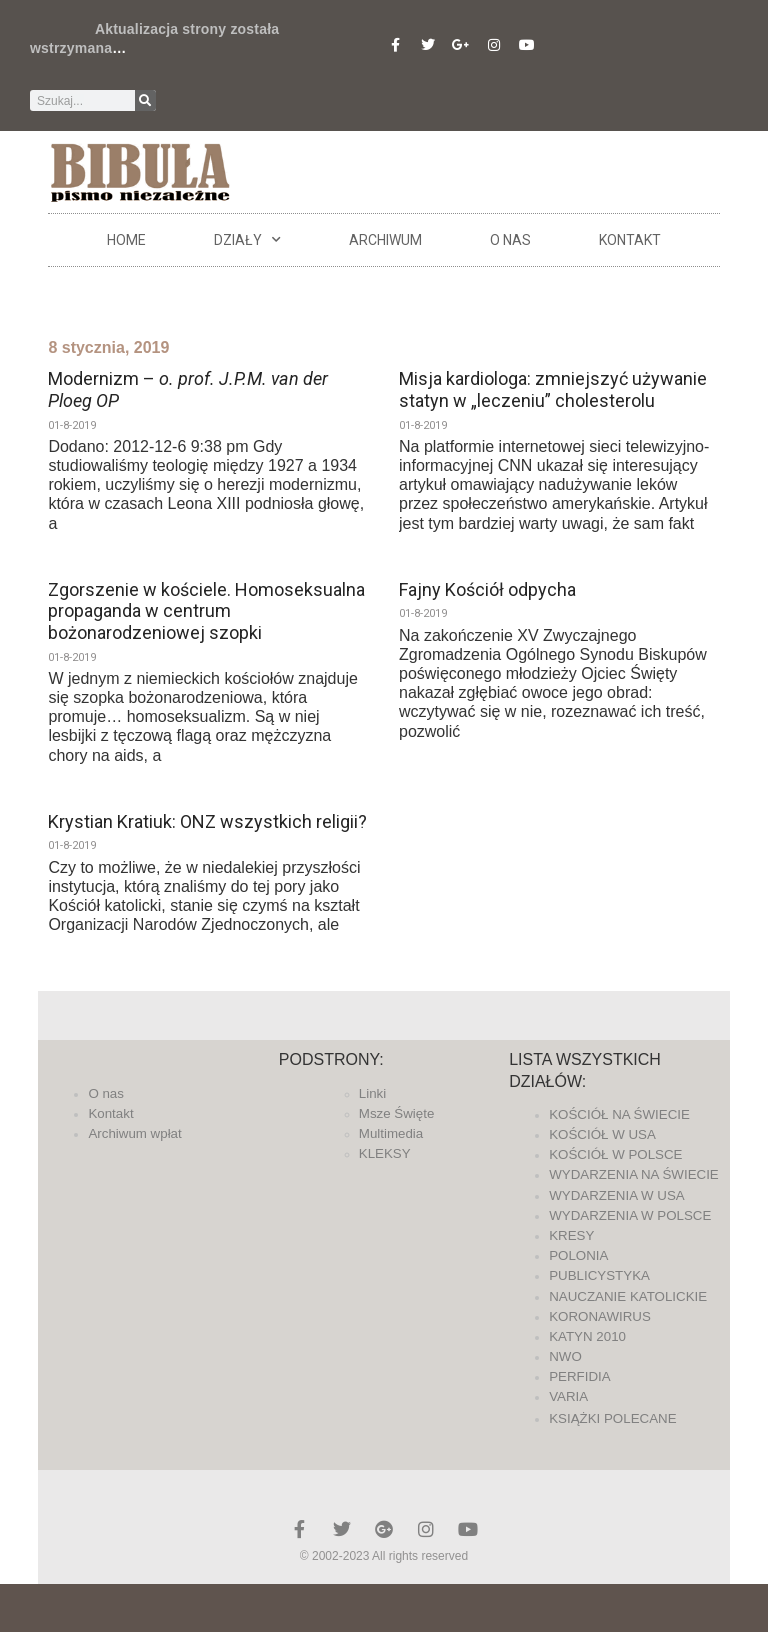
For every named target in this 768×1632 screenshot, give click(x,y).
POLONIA (578, 1255)
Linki (372, 1093)
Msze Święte (397, 1113)
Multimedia (391, 1133)
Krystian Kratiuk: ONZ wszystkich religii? (207, 821)
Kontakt (630, 240)
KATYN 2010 (587, 1336)
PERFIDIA (579, 1376)
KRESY (571, 1235)
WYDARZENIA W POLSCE (630, 1215)
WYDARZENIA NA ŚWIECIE (634, 1174)
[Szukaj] (145, 100)
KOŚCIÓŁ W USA (602, 1134)
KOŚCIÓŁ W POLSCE (615, 1154)
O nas (510, 240)
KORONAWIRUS (600, 1316)
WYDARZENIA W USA (617, 1195)
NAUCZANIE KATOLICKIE (628, 1296)
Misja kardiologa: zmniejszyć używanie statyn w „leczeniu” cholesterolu (553, 389)
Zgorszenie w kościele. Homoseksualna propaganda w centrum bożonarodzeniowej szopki (206, 611)
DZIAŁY (247, 240)
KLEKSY (385, 1153)
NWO (565, 1356)
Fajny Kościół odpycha (487, 589)
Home (126, 240)
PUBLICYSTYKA (599, 1275)
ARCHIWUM (385, 240)
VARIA (568, 1396)
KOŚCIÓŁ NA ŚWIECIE (619, 1114)
